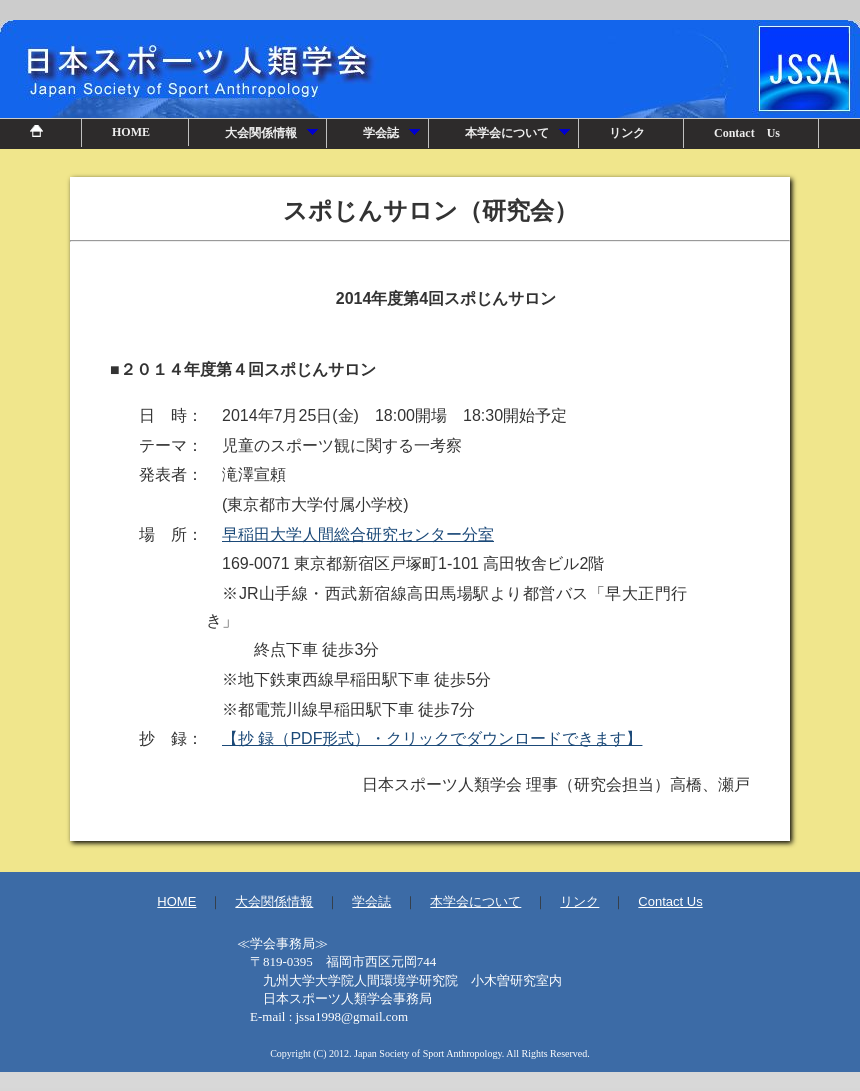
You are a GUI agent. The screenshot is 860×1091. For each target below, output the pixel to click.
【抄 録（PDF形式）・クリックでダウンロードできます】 (432, 738)
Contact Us (747, 133)
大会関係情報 (272, 137)
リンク (627, 133)
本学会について (518, 137)
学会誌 (392, 137)
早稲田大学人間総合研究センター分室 (358, 534)
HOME (131, 132)
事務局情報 (430, 986)
